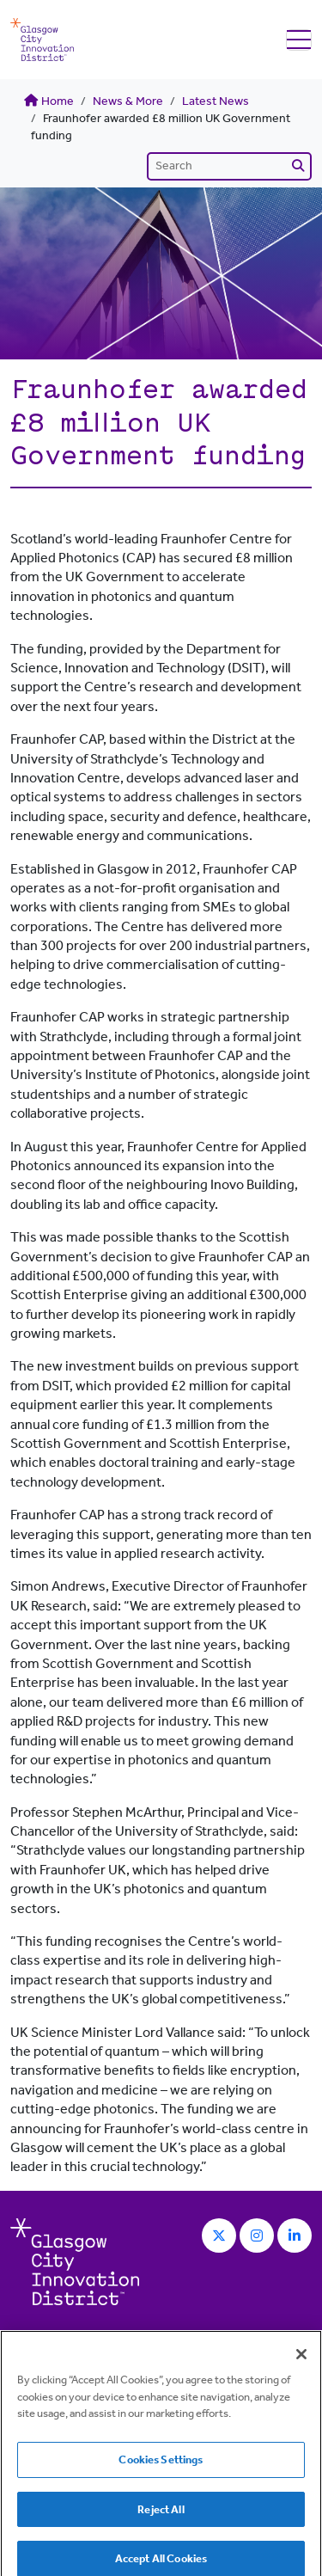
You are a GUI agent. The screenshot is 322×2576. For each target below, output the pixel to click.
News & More (128, 101)
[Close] (301, 2364)
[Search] (229, 166)
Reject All (160, 2518)
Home (49, 101)
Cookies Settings (160, 2469)
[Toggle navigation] (299, 40)
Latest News (215, 101)
